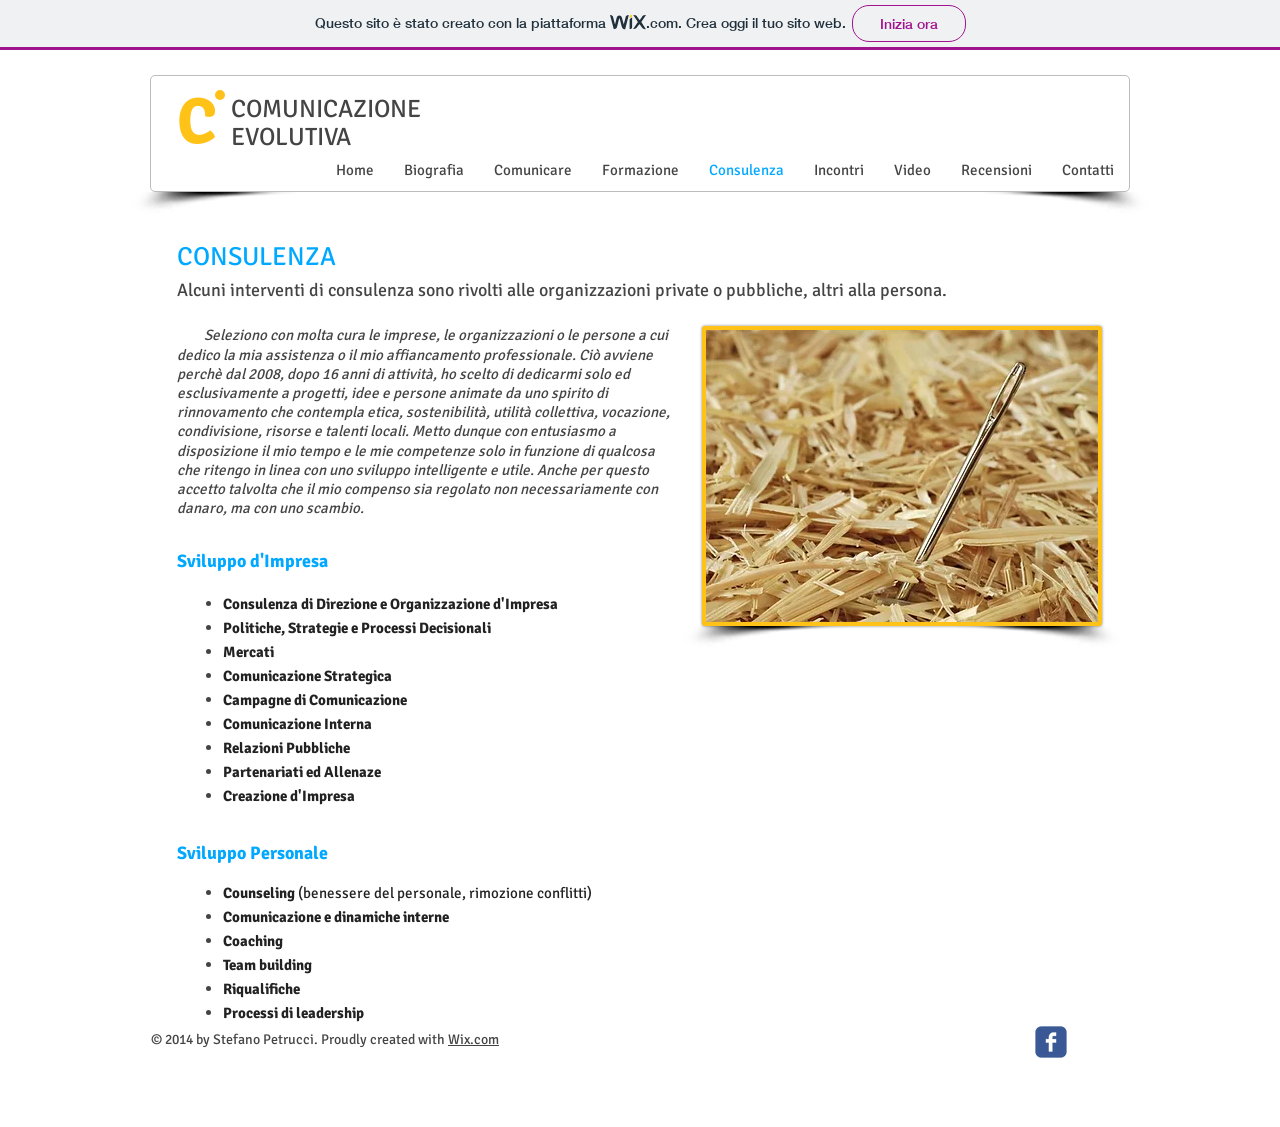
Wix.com (473, 1039)
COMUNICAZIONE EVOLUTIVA (326, 122)
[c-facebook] (1051, 1042)
